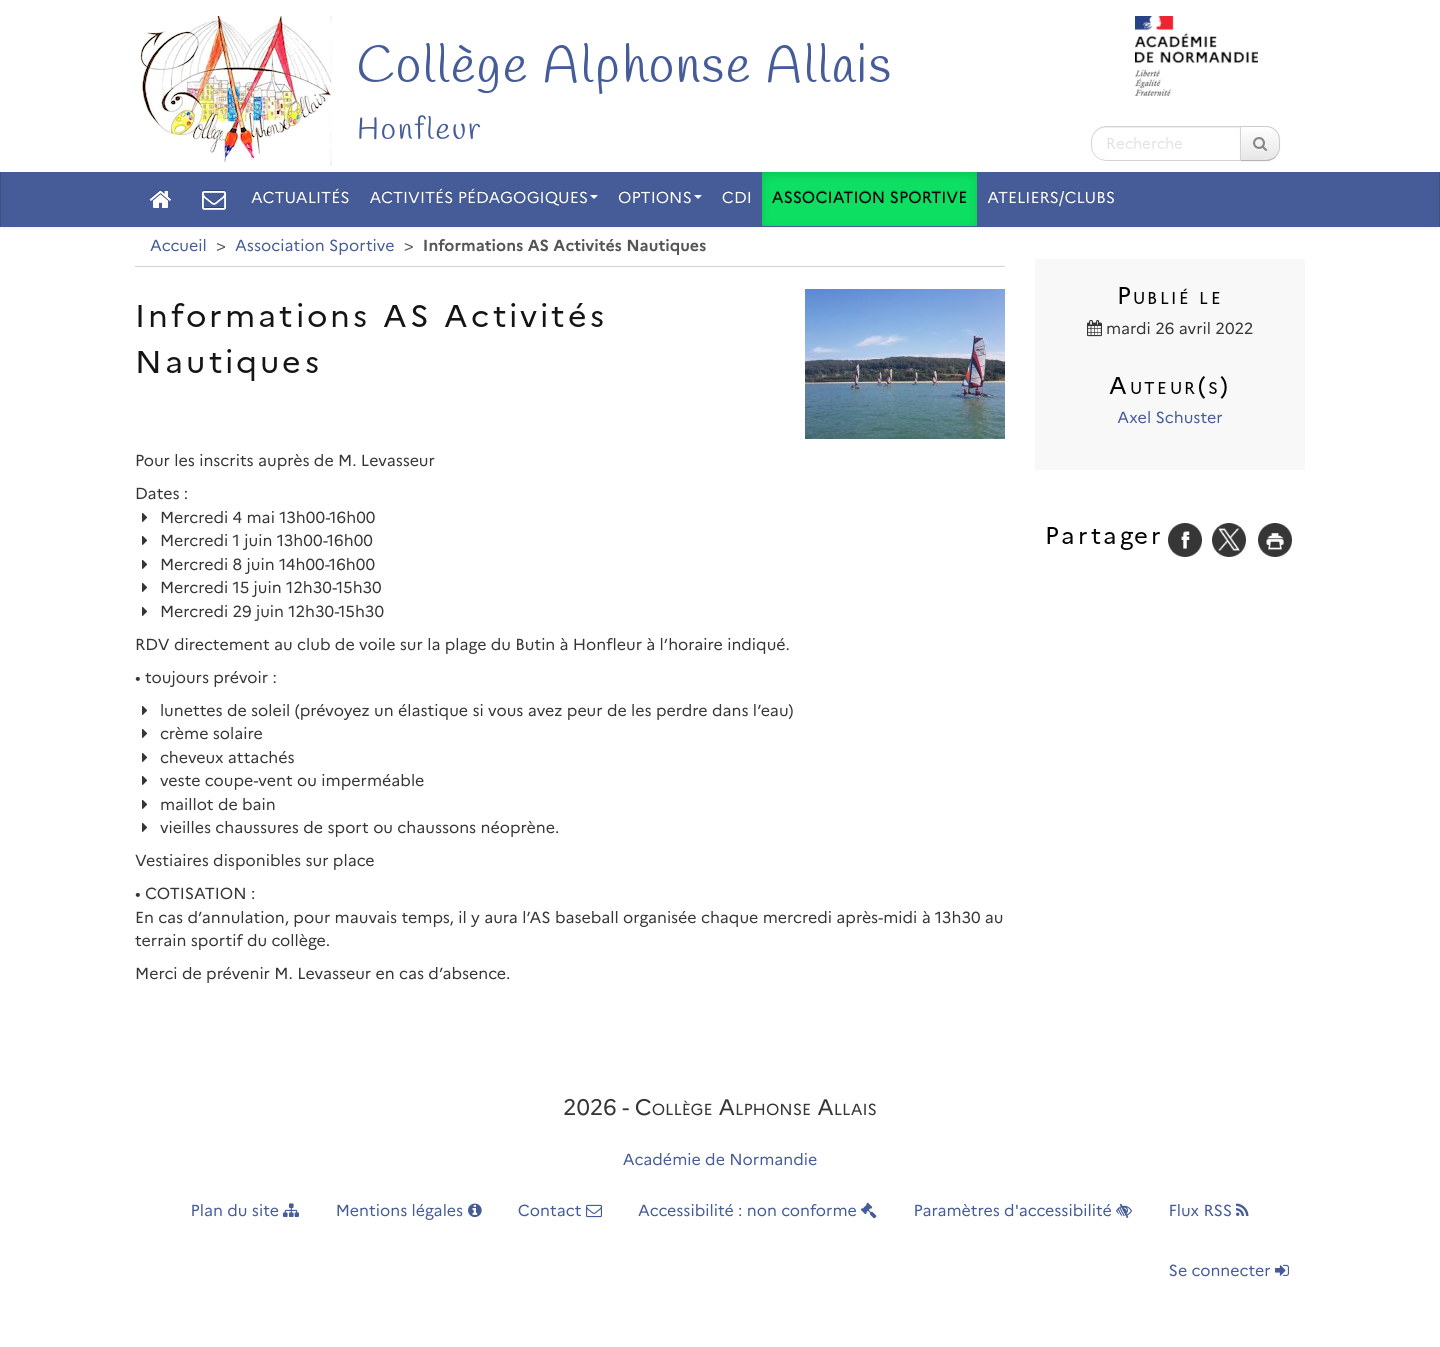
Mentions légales (409, 1211)
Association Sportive (869, 198)
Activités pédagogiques (484, 198)
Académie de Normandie (720, 1160)
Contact (560, 1211)
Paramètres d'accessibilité (1023, 1211)
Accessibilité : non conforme (757, 1211)
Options (660, 198)
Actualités (300, 198)
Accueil (178, 246)
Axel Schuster (1169, 418)
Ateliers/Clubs (1051, 198)
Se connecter (1229, 1271)
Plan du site (245, 1211)
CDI (737, 198)
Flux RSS (1208, 1211)
